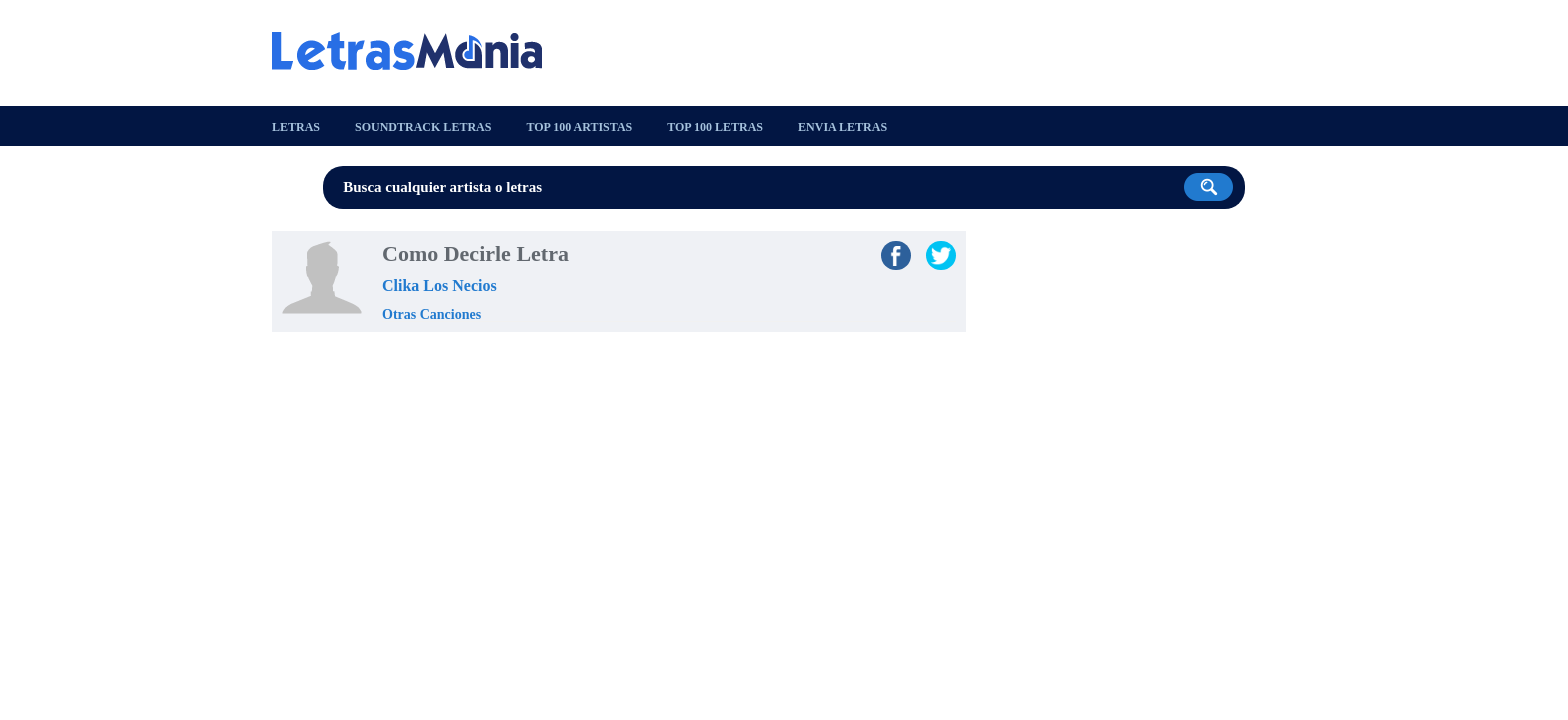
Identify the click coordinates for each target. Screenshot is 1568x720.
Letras (296, 127)
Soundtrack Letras (423, 127)
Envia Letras (842, 127)
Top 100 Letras (715, 127)
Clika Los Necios (439, 285)
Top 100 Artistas (579, 127)
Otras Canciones (431, 314)
